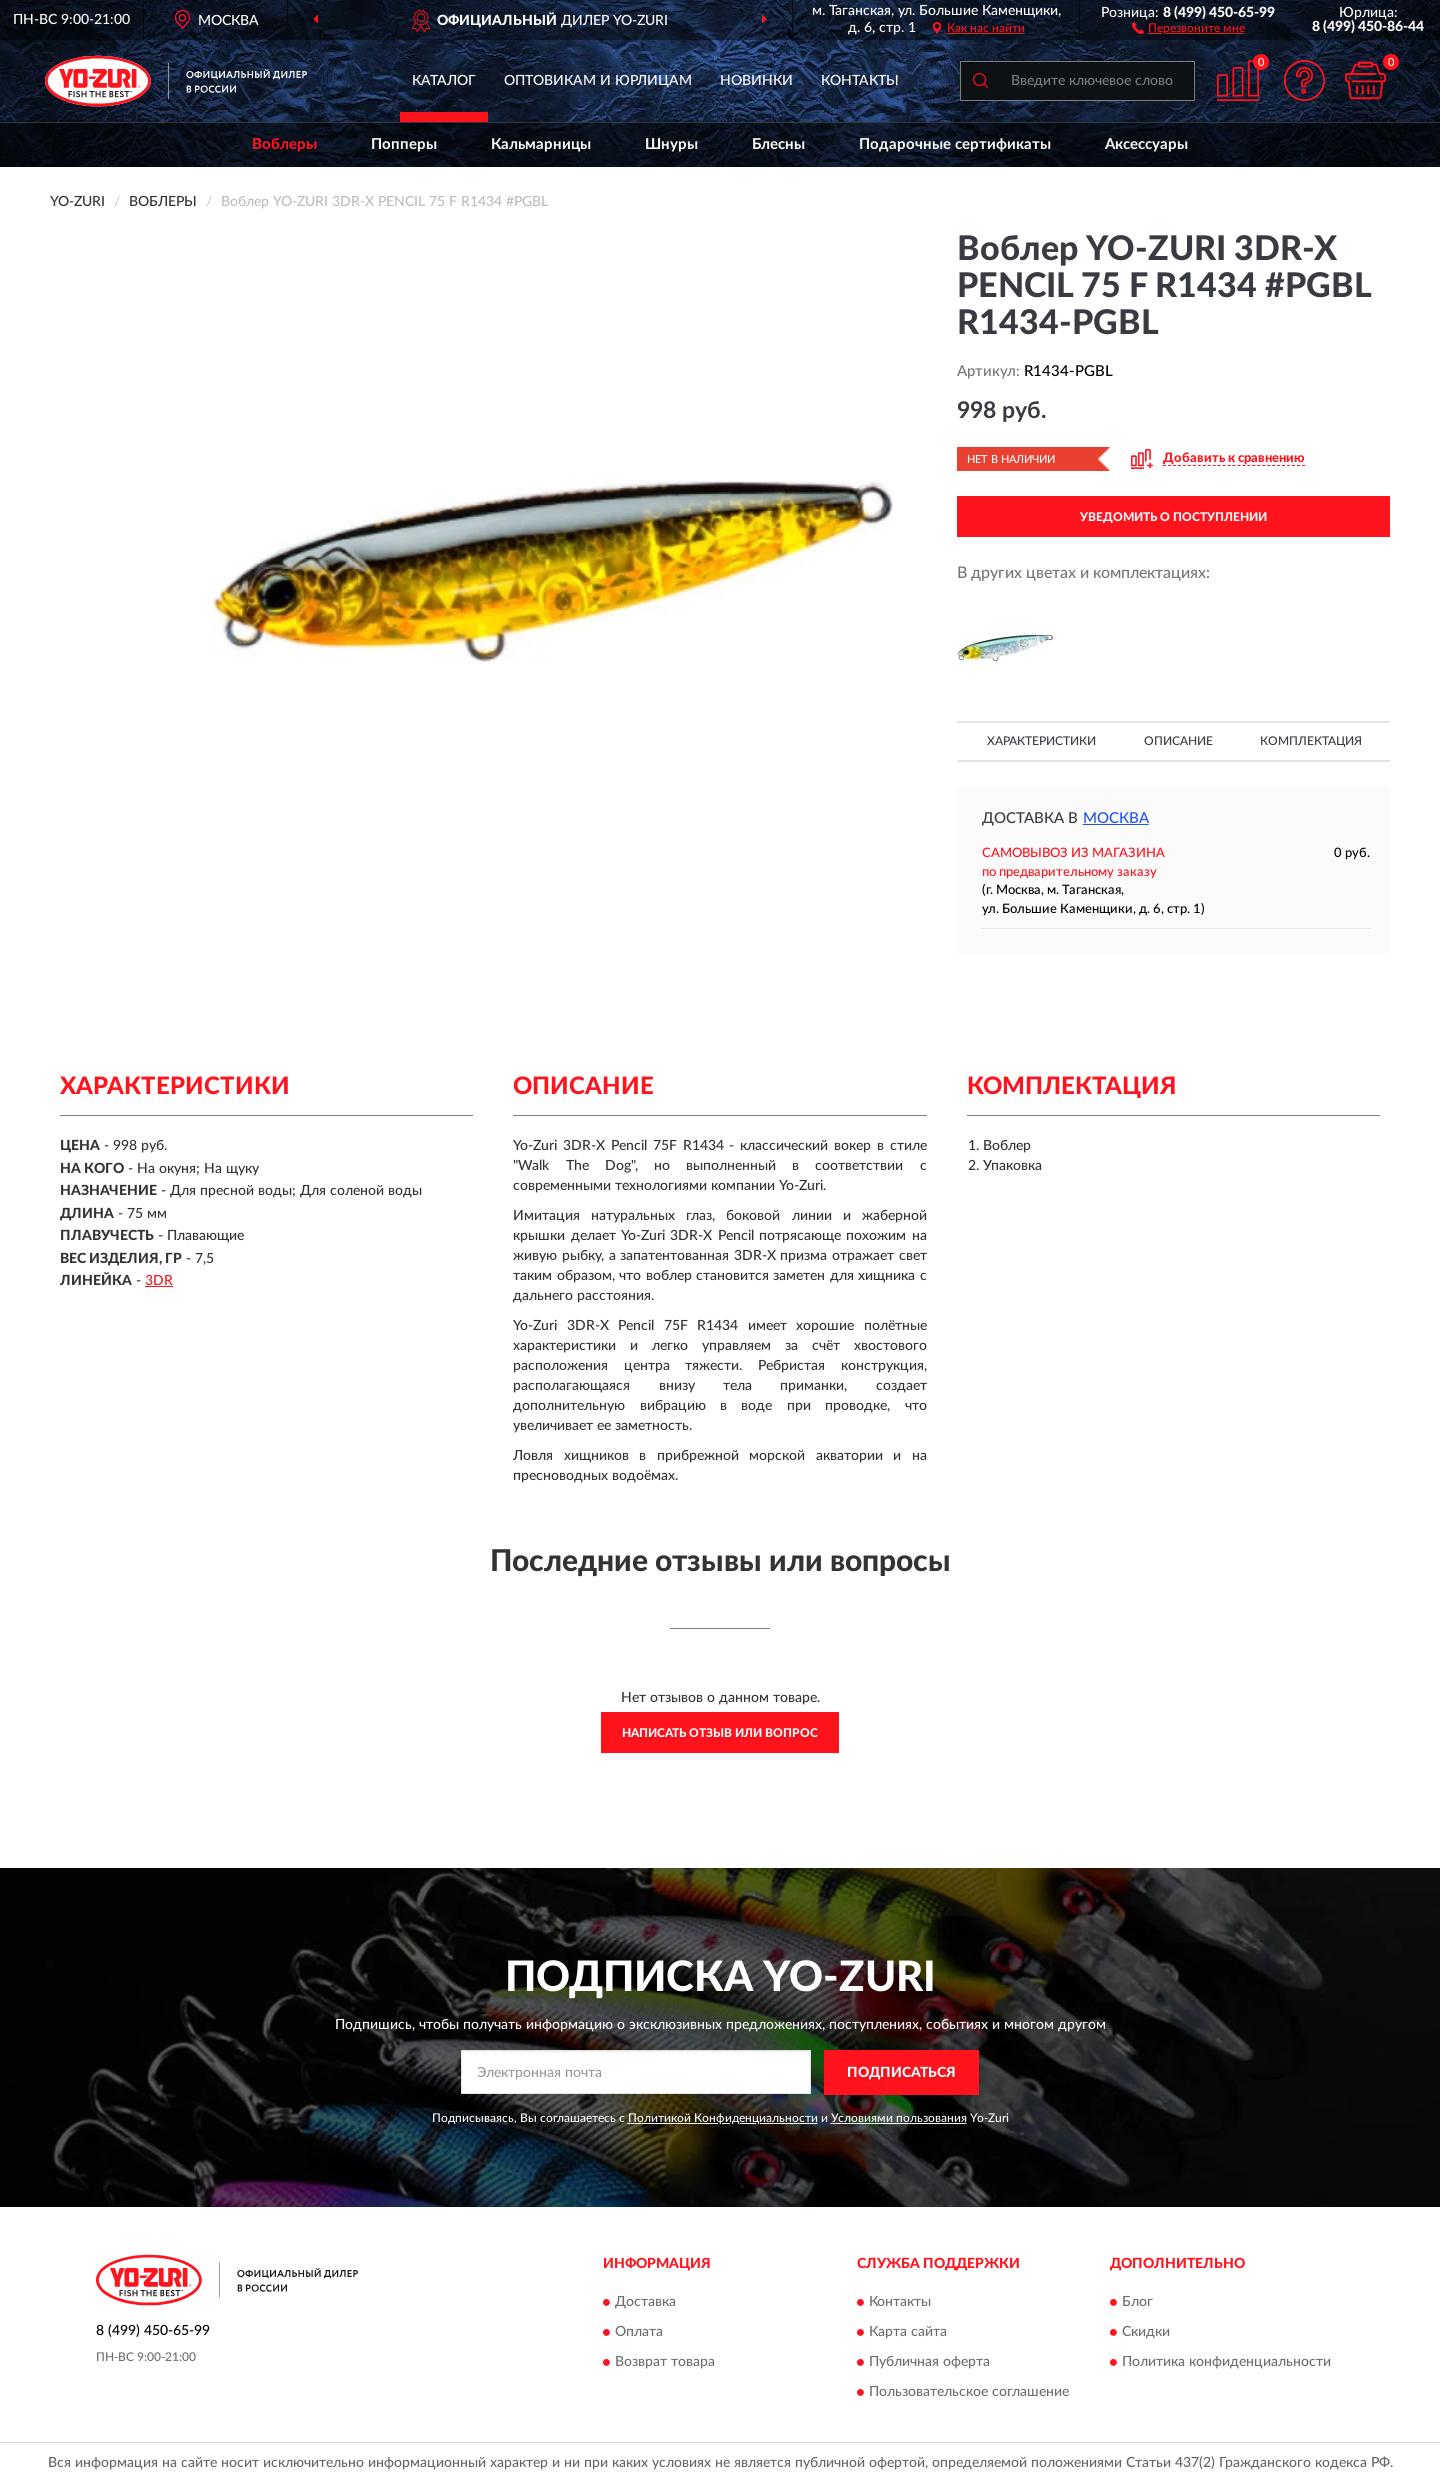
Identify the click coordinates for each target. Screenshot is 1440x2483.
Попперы (404, 144)
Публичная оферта (929, 2363)
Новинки (756, 81)
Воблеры (284, 144)
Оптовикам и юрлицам (598, 81)
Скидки (1146, 2333)
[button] (1188, 27)
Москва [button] (1116, 818)
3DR (159, 1281)
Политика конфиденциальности (1226, 2363)
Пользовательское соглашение (969, 2393)
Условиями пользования (899, 2118)
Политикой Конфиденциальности (723, 2118)
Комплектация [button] (1311, 741)
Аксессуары (1146, 144)
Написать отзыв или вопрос (720, 1733)
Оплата (639, 2333)
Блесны (778, 144)
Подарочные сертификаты (955, 144)
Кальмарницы (541, 144)
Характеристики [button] (1041, 741)
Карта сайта (908, 2333)
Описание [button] (1178, 741)
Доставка (645, 2303)
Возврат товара (665, 2363)
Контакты (860, 81)
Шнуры (671, 144)
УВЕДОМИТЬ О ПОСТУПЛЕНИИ (1173, 517)
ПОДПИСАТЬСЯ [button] (901, 2073)
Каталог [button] (444, 81)
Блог (1137, 2303)
